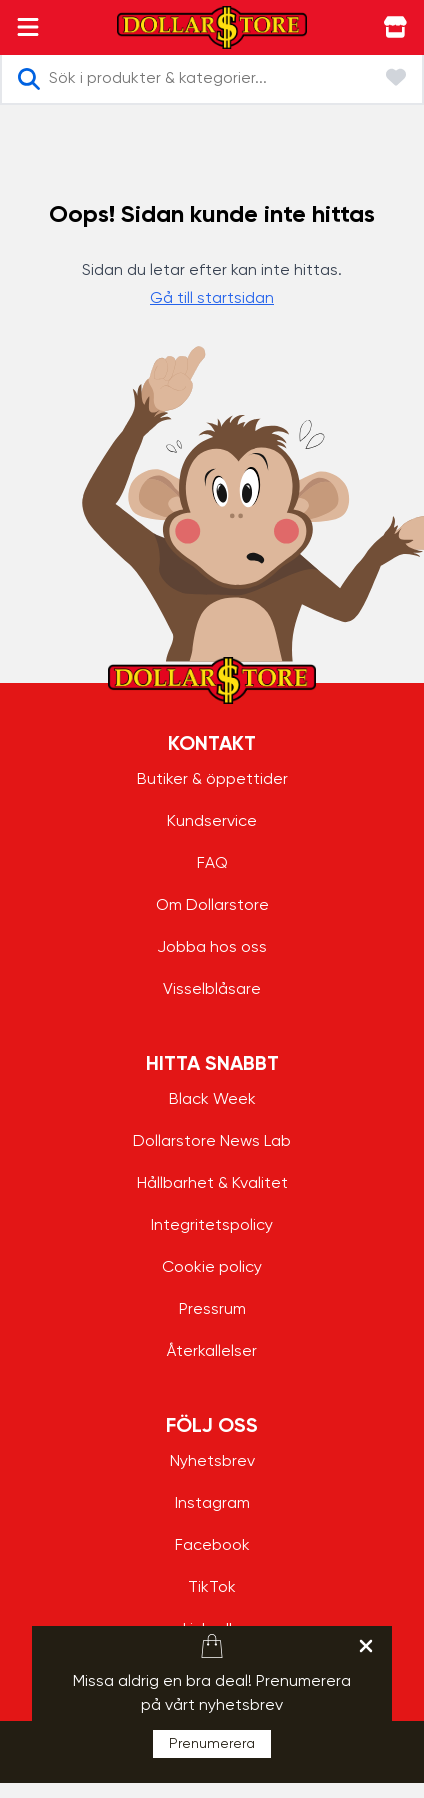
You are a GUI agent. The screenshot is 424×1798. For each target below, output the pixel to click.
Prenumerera (212, 1744)
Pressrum (212, 1310)
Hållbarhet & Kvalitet (212, 1184)
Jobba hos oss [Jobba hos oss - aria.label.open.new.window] (212, 948)
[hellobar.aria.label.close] (366, 1646)
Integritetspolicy (212, 1226)
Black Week (212, 1100)
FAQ (212, 864)
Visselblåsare (212, 990)
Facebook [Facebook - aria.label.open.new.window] (212, 1546)
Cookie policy (212, 1268)
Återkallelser (212, 1352)
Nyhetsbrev (212, 1462)
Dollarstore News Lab (212, 1142)
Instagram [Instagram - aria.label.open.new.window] (212, 1504)
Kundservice (212, 822)
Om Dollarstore (212, 906)
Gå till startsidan (212, 299)
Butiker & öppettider (212, 780)
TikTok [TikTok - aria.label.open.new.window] (212, 1588)
